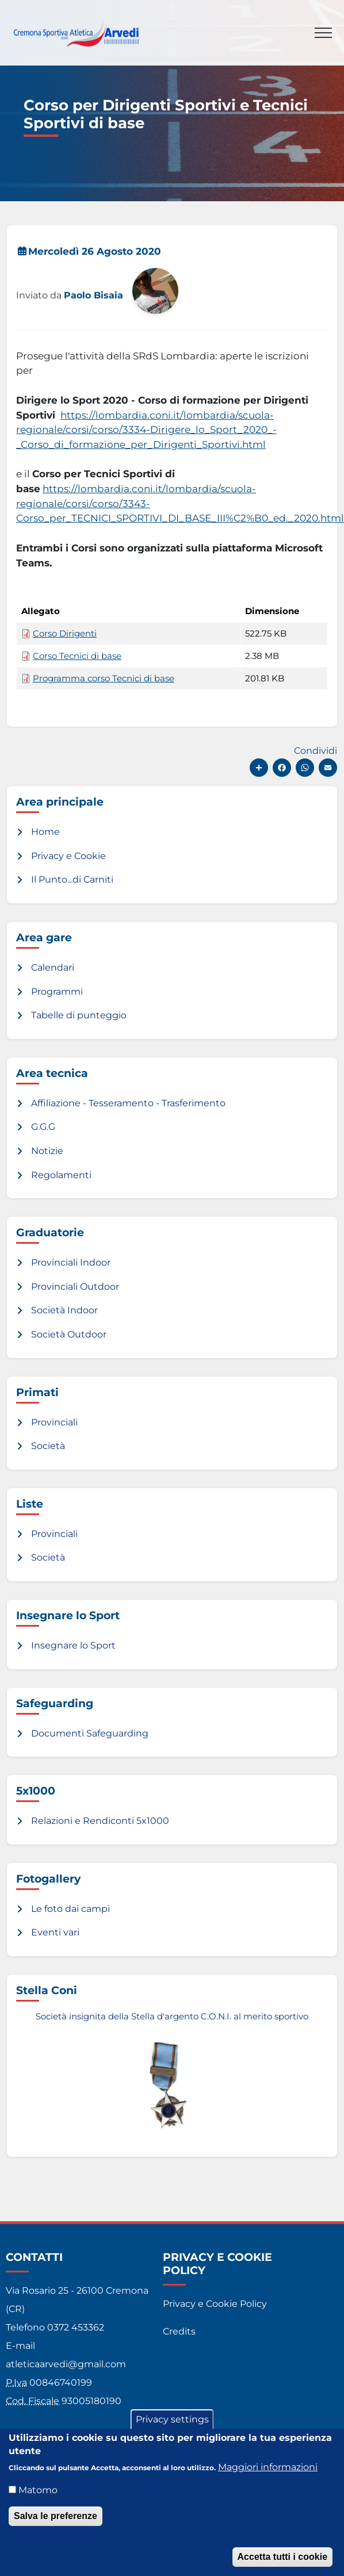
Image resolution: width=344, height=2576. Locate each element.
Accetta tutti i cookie (282, 2560)
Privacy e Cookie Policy (215, 2303)
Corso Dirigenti (65, 633)
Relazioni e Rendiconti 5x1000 (100, 1820)
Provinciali (54, 1422)
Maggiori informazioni (268, 2470)
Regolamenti (61, 1175)
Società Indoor (64, 1310)
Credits (179, 2331)
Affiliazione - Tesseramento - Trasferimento (128, 1103)
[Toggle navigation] (323, 33)
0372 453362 (75, 2327)
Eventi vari (55, 1932)
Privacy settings (172, 2422)
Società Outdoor (68, 1334)
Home (45, 831)
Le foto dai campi (70, 1908)
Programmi (57, 991)
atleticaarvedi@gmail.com (66, 2364)
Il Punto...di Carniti (72, 879)
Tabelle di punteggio (79, 1015)
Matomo (38, 2493)
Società (48, 1445)
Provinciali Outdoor (75, 1286)
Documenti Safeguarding (89, 1733)
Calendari (52, 967)
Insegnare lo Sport (73, 1645)
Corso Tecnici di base (77, 656)
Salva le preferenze (55, 2519)
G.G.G (43, 1126)
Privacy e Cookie (68, 855)
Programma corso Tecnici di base (103, 678)
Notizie (47, 1150)
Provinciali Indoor (70, 1262)
